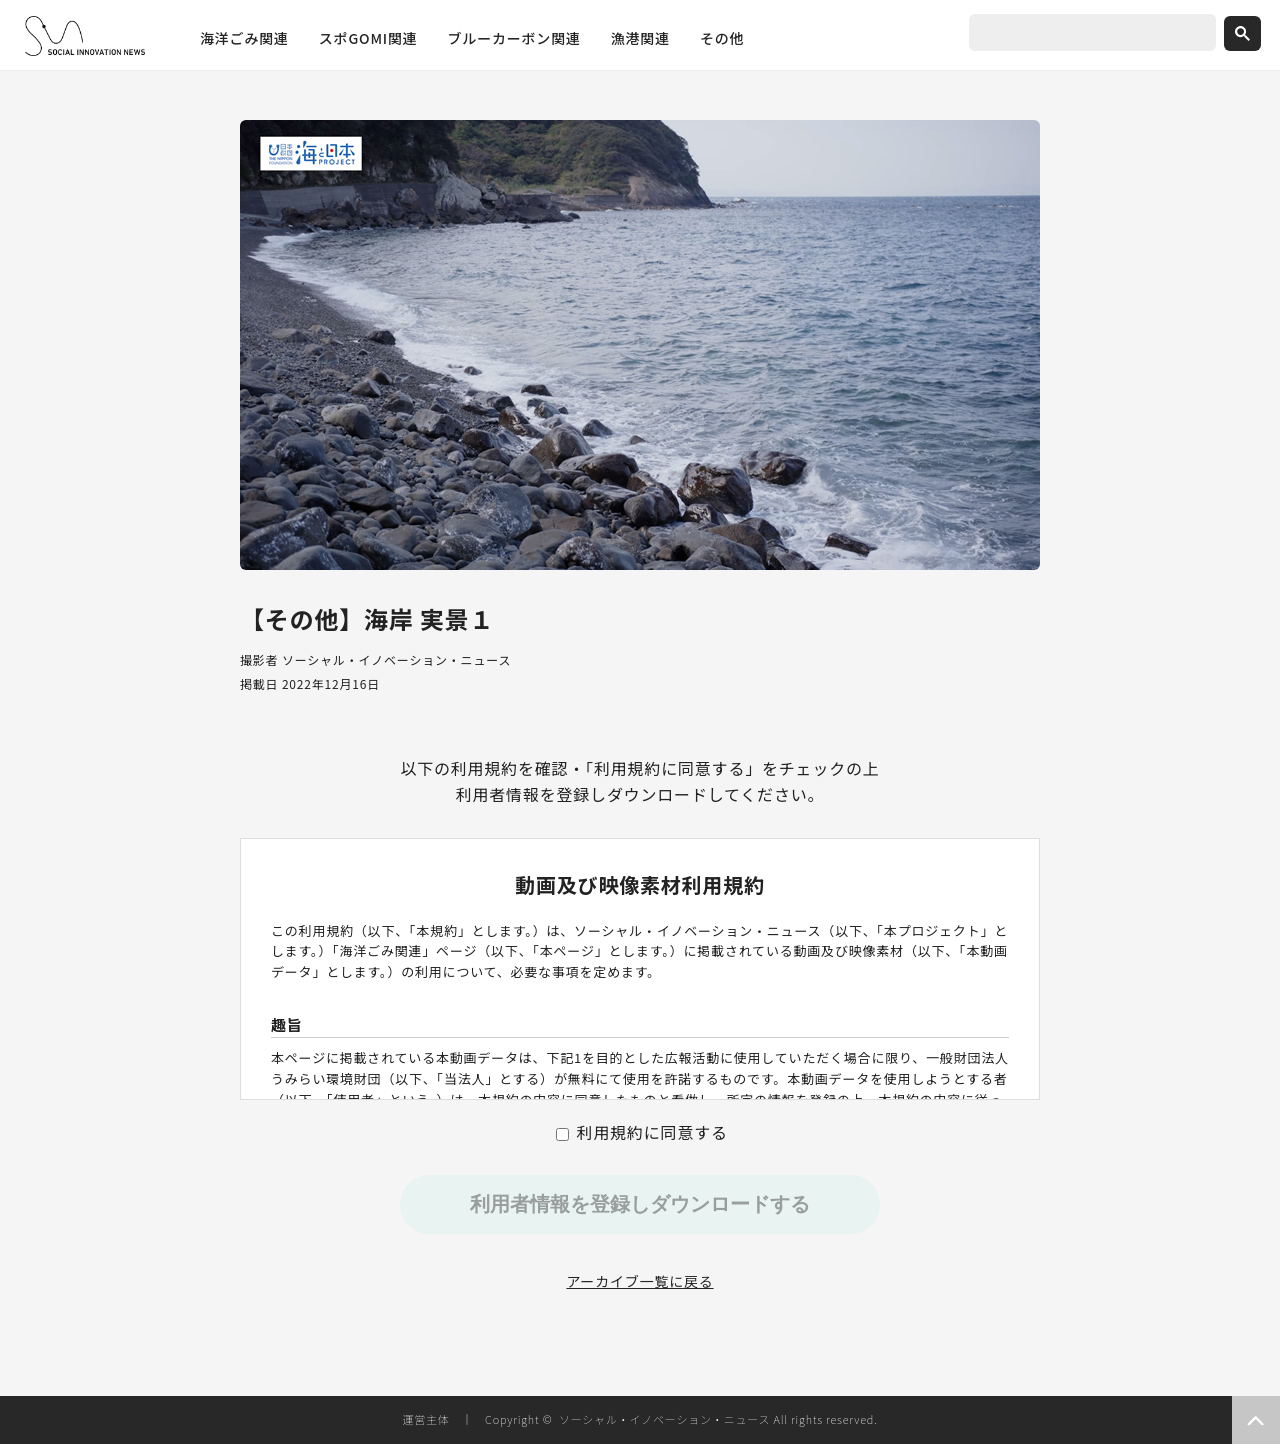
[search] (1078, 34)
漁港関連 (640, 38)
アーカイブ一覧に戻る (639, 1281)
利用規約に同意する (642, 1132)
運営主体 (425, 1419)
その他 (722, 38)
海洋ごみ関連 (244, 38)
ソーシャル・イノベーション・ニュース (664, 1419)
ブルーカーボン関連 (514, 38)
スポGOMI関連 (368, 38)
